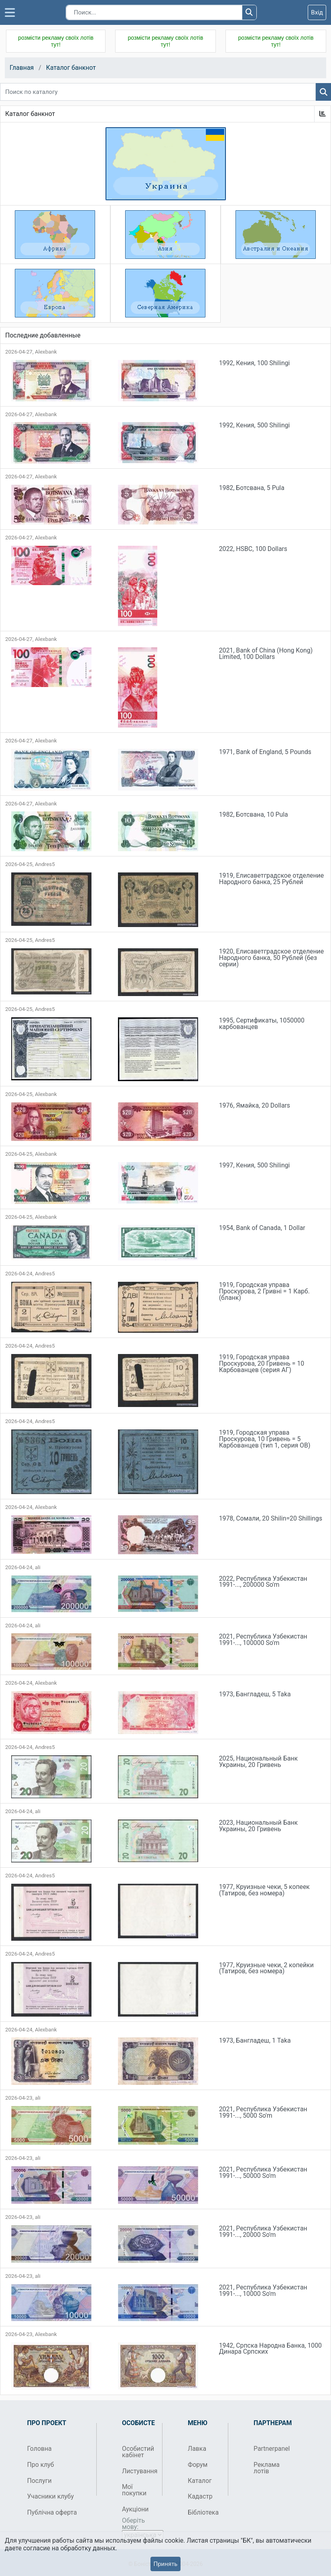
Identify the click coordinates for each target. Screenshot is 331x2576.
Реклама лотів (267, 2468)
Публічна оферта (52, 2512)
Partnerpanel (271, 2448)
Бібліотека (203, 2512)
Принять (165, 2564)
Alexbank (46, 352)
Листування (139, 2471)
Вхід (317, 12)
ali (38, 1567)
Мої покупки (134, 2490)
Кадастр (200, 2496)
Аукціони (135, 2509)
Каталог (200, 2481)
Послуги (39, 2481)
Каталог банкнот (71, 67)
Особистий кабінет (138, 2452)
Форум (197, 2464)
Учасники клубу (50, 2496)
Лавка (197, 2448)
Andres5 (45, 864)
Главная (22, 67)
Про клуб (40, 2464)
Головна (39, 2448)
